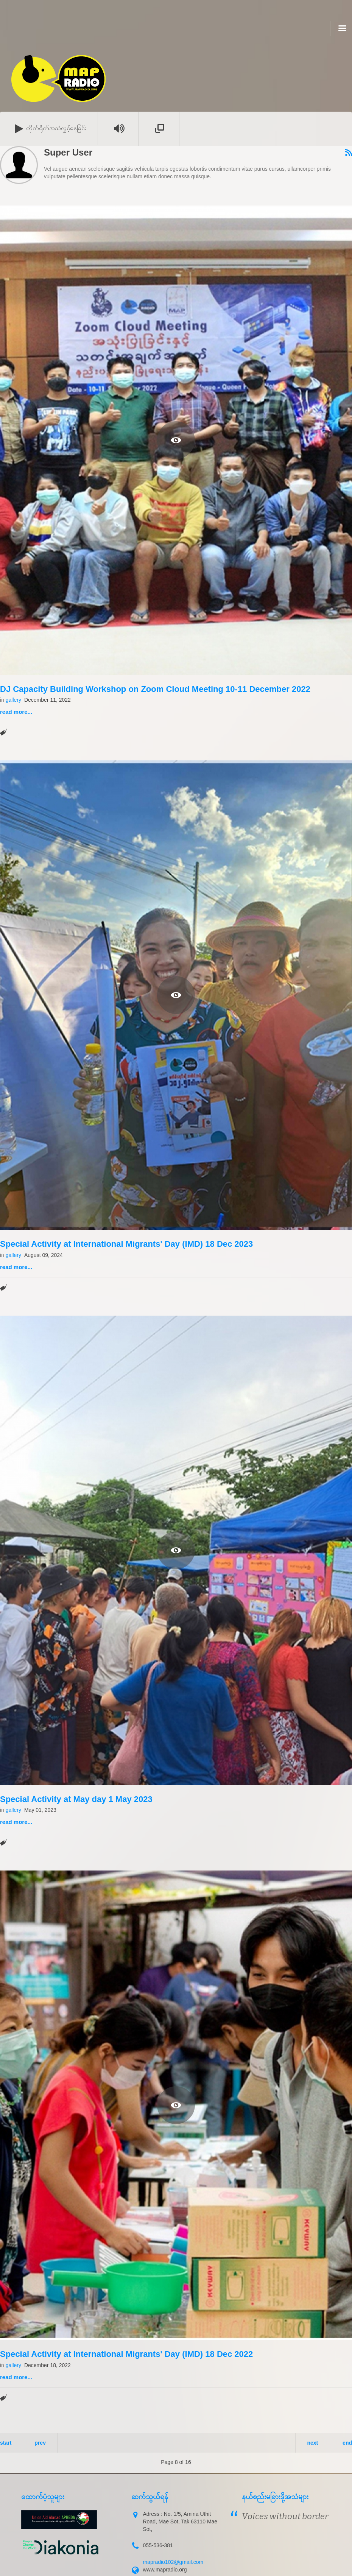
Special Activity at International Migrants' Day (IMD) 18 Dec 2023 (126, 1244)
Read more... (16, 712)
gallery (13, 700)
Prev (40, 2443)
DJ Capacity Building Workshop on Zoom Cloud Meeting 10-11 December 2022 (155, 689)
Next (312, 2443)
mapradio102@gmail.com (173, 2562)
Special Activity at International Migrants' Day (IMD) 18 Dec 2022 (126, 2354)
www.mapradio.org (165, 2570)
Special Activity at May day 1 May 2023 (76, 1799)
